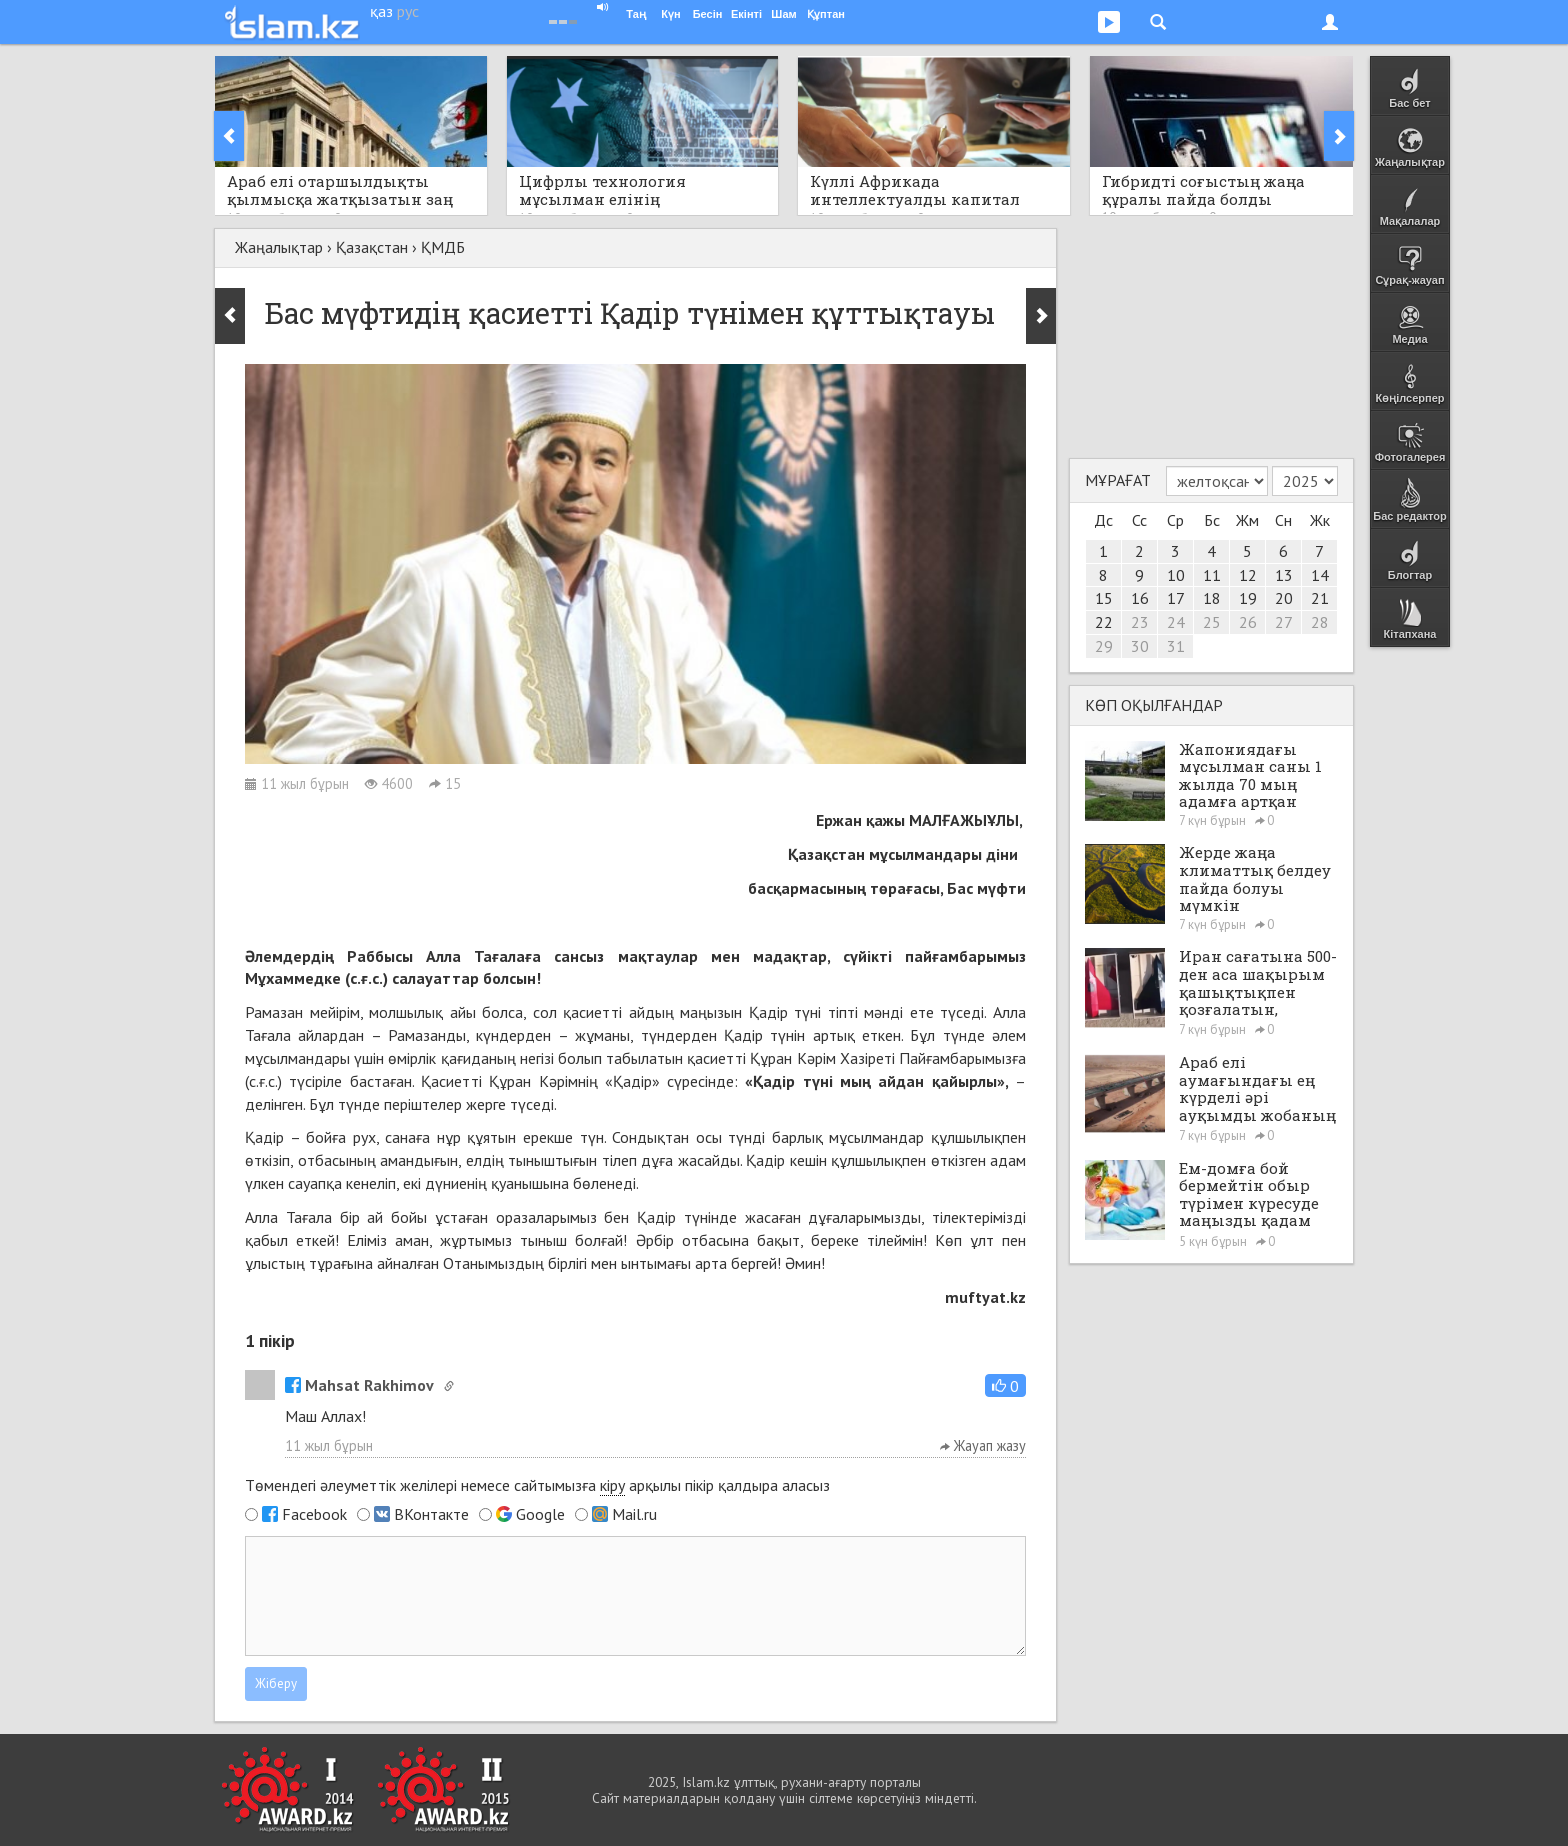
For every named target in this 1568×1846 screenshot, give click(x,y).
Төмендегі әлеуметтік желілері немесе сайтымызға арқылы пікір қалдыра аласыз (537, 1485)
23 (1140, 622)
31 (1176, 646)
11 (1212, 575)
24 (1176, 622)
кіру (612, 1485)
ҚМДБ (443, 247)
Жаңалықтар (279, 247)
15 (1104, 598)
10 (1176, 575)
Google (540, 1514)
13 (1284, 575)
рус (408, 11)
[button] (1005, 1385)
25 (1212, 622)
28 (1320, 622)
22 (1104, 622)
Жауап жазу (983, 1445)
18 (1212, 598)
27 (1284, 622)
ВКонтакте (431, 1514)
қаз (381, 11)
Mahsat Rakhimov (359, 1385)
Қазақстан (372, 247)
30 (1140, 646)
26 (1248, 622)
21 (1320, 598)
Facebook (314, 1514)
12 (1248, 575)
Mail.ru (634, 1514)
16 (1140, 598)
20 (1284, 598)
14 (1320, 575)
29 (1104, 646)
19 (1248, 598)
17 (1176, 598)
